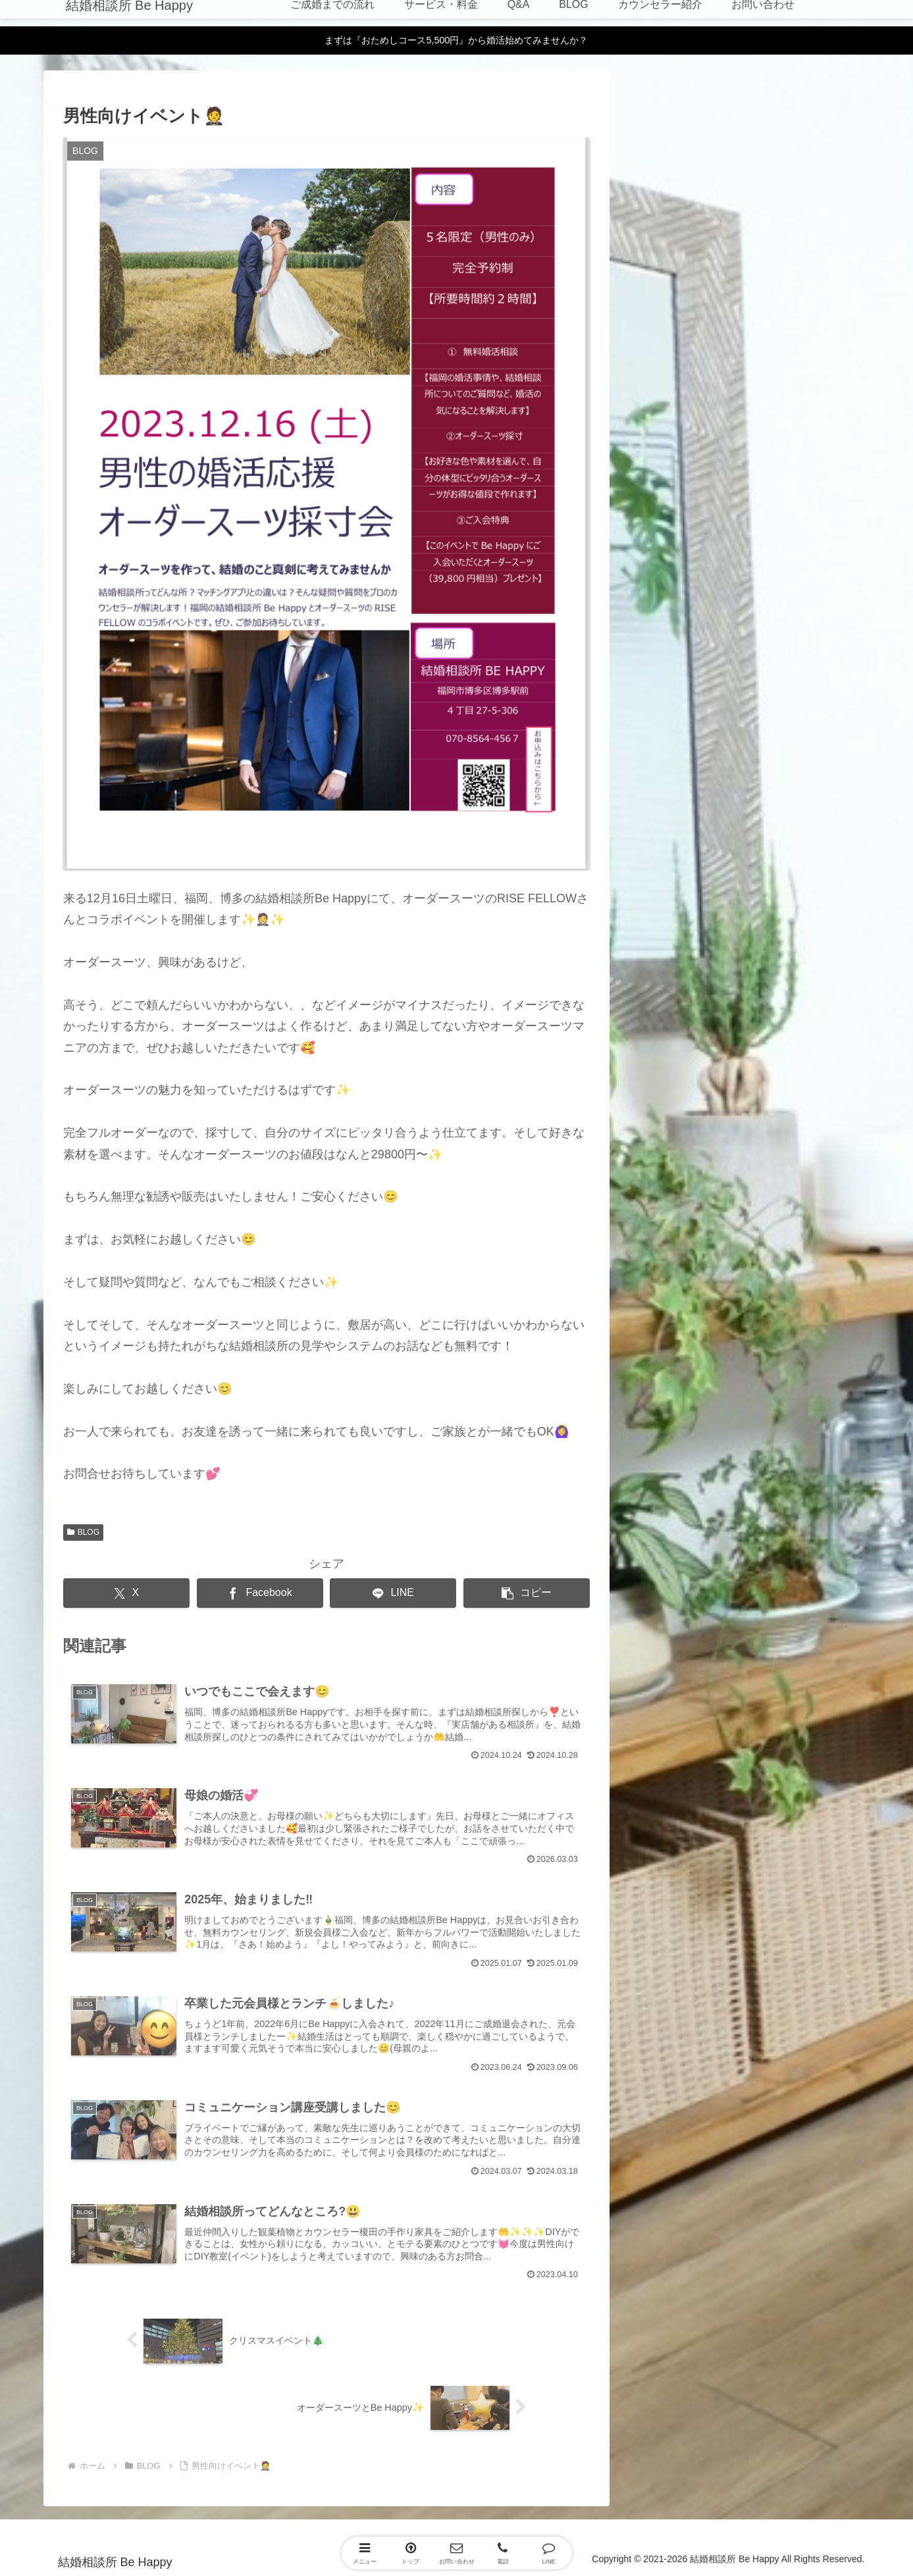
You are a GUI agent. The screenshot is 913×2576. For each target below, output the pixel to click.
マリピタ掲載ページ (826, 246)
